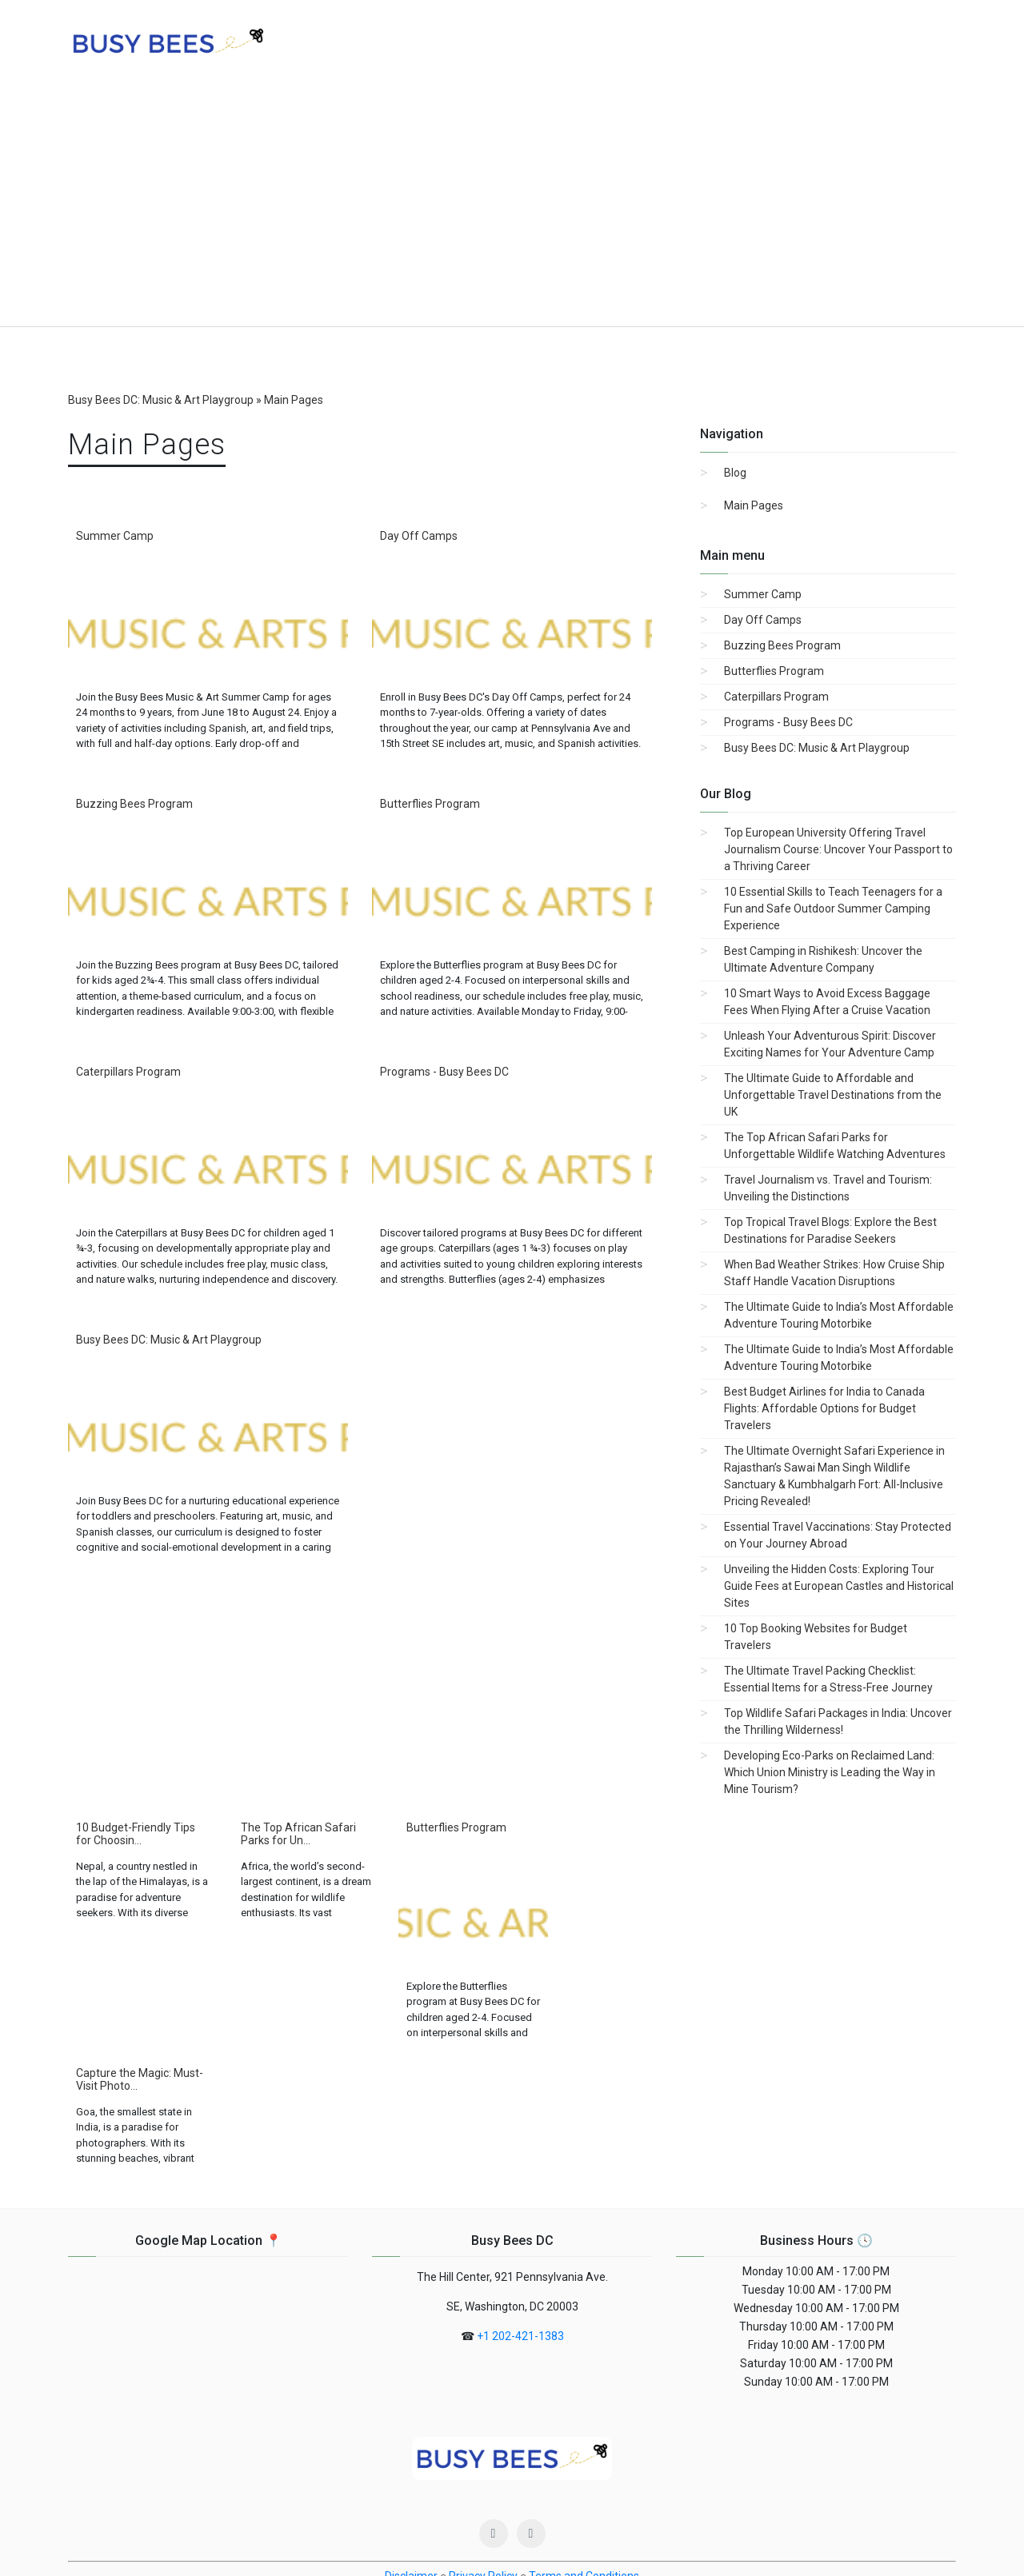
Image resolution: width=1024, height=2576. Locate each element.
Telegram (694, 2535)
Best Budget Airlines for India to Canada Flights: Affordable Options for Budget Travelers (824, 1408)
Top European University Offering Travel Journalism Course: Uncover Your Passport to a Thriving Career (838, 849)
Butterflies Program (430, 803)
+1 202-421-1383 (520, 2210)
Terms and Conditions (584, 2450)
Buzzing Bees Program (134, 803)
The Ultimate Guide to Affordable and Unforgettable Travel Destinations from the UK (833, 1095)
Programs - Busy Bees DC (444, 1071)
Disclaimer (411, 2450)
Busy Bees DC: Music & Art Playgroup (169, 1339)
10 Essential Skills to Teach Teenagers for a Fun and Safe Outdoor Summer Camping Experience (833, 908)
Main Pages (753, 505)
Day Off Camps (419, 535)
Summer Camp (115, 535)
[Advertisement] (512, 206)
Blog (735, 472)
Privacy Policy (483, 2450)
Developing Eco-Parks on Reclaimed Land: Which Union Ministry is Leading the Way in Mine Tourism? (829, 1772)
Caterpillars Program (128, 1071)
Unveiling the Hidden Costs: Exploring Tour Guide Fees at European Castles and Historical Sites (839, 1586)
